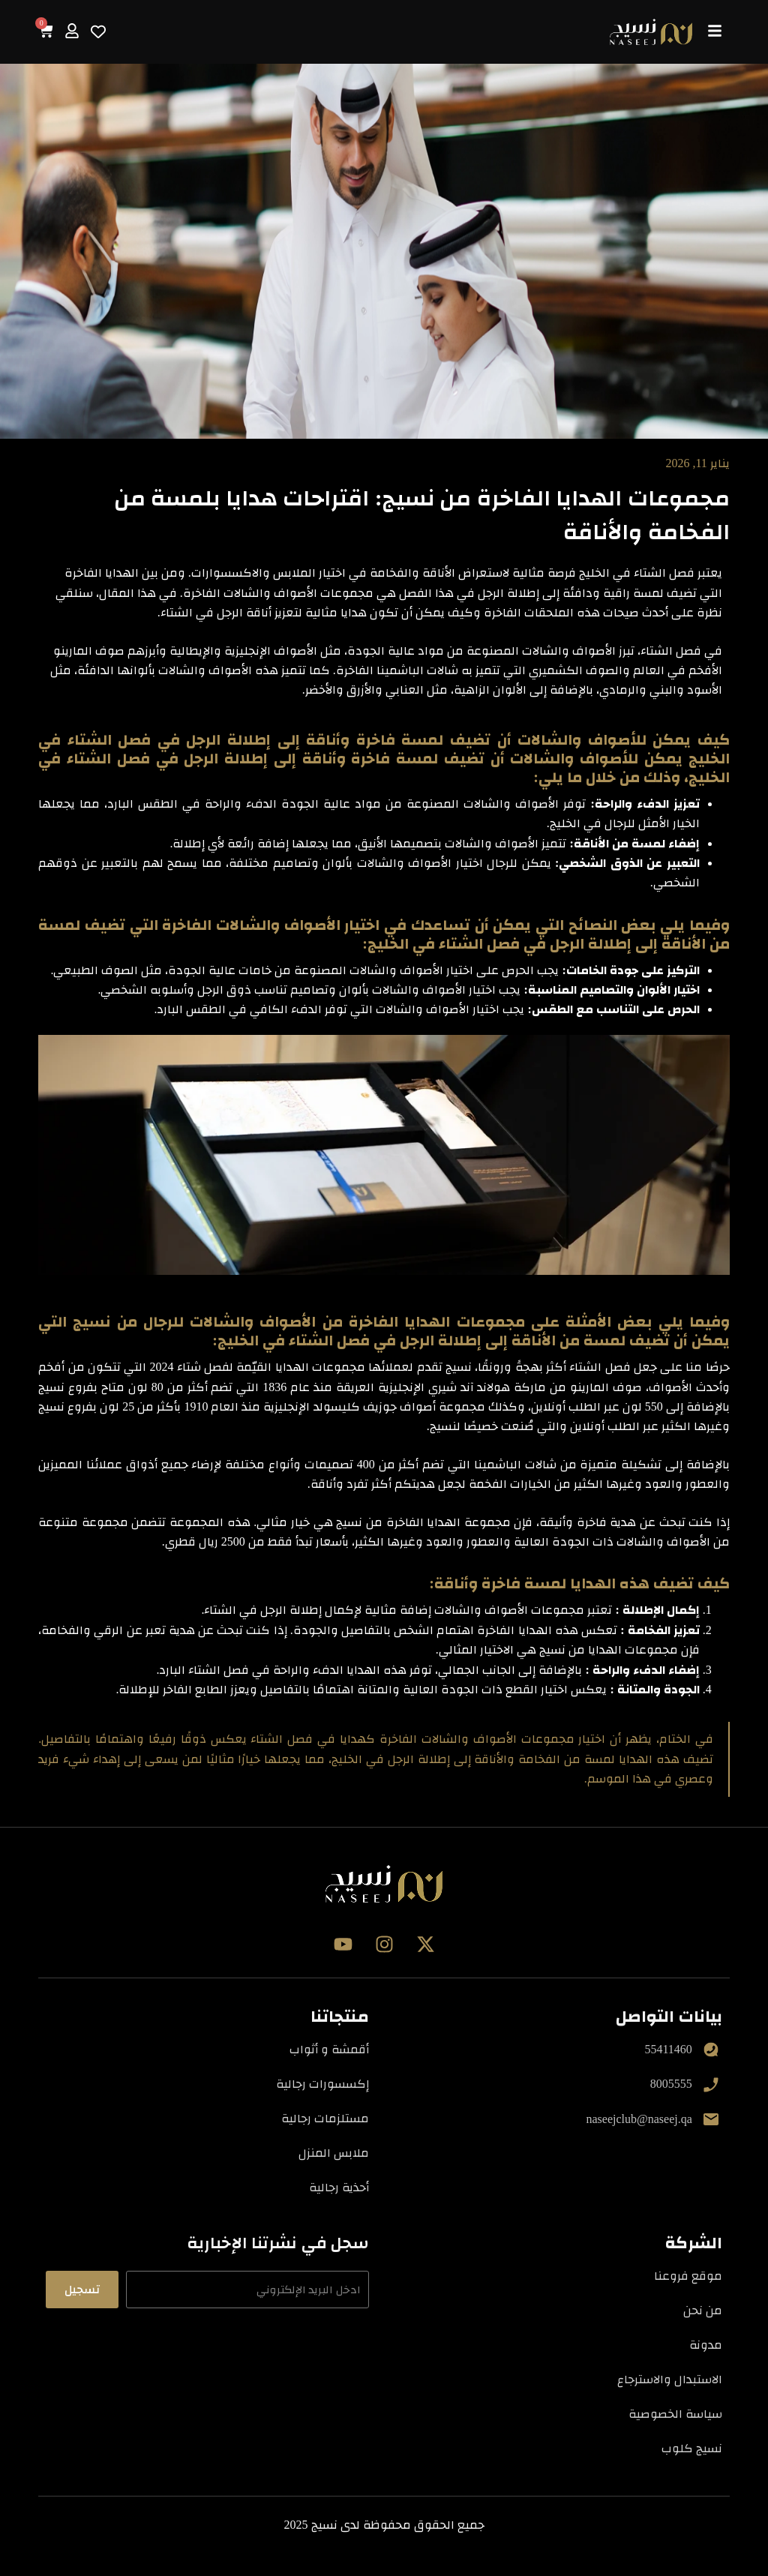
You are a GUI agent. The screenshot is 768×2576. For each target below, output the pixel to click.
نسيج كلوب (692, 2448)
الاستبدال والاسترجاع (669, 2379)
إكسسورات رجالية (322, 2083)
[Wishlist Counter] (98, 31)
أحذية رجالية (339, 2187)
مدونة (705, 2344)
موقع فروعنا (688, 2275)
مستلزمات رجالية (325, 2118)
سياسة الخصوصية (675, 2413)
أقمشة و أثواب (329, 2049)
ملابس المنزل (333, 2152)
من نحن (702, 2310)
